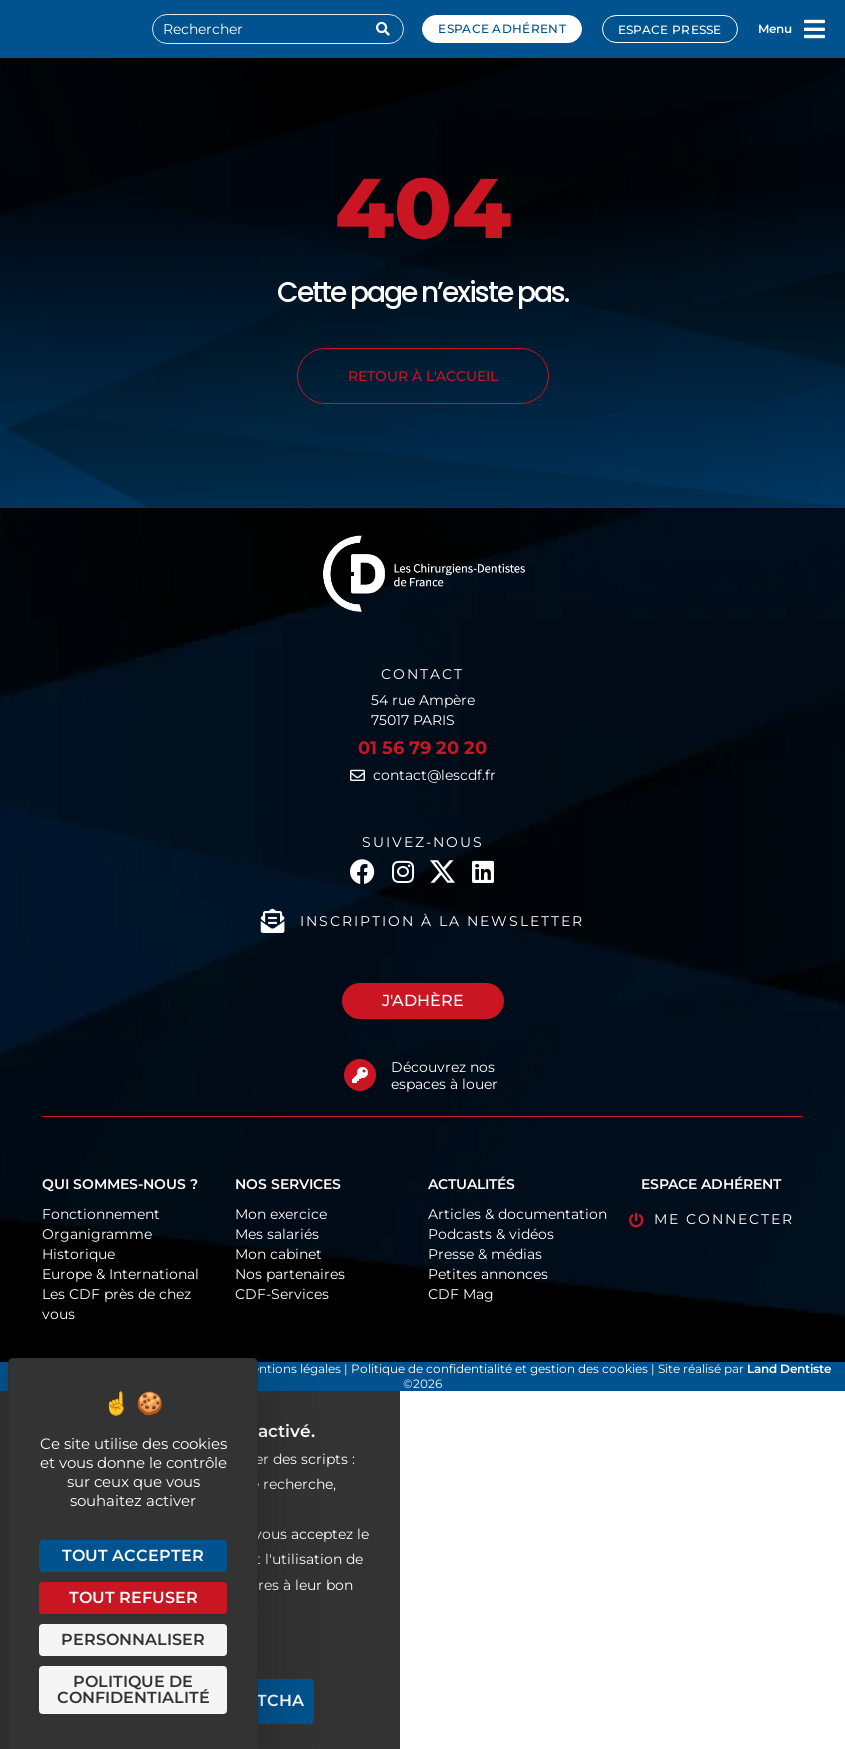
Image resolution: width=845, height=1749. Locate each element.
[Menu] (815, 29)
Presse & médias (485, 1254)
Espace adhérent (502, 28)
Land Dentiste (789, 1368)
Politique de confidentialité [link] (133, 1689)
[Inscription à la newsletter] (273, 921)
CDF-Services (282, 1294)
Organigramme (97, 1234)
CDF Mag (461, 1294)
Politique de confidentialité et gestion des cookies (499, 1368)
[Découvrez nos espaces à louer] (360, 1075)
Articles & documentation (517, 1214)
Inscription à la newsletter (442, 921)
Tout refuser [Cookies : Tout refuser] (133, 1597)
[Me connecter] (636, 1220)
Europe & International (120, 1274)
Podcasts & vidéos (491, 1234)
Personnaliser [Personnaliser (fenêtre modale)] (133, 1639)
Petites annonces (488, 1274)
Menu (775, 28)
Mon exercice (281, 1214)
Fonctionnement (101, 1214)
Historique (78, 1254)
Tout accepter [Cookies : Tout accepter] (133, 1555)
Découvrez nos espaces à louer (444, 1075)
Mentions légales (292, 1368)
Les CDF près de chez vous (116, 1304)
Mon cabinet (278, 1254)
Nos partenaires (290, 1274)
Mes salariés (277, 1234)
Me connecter (724, 1219)
